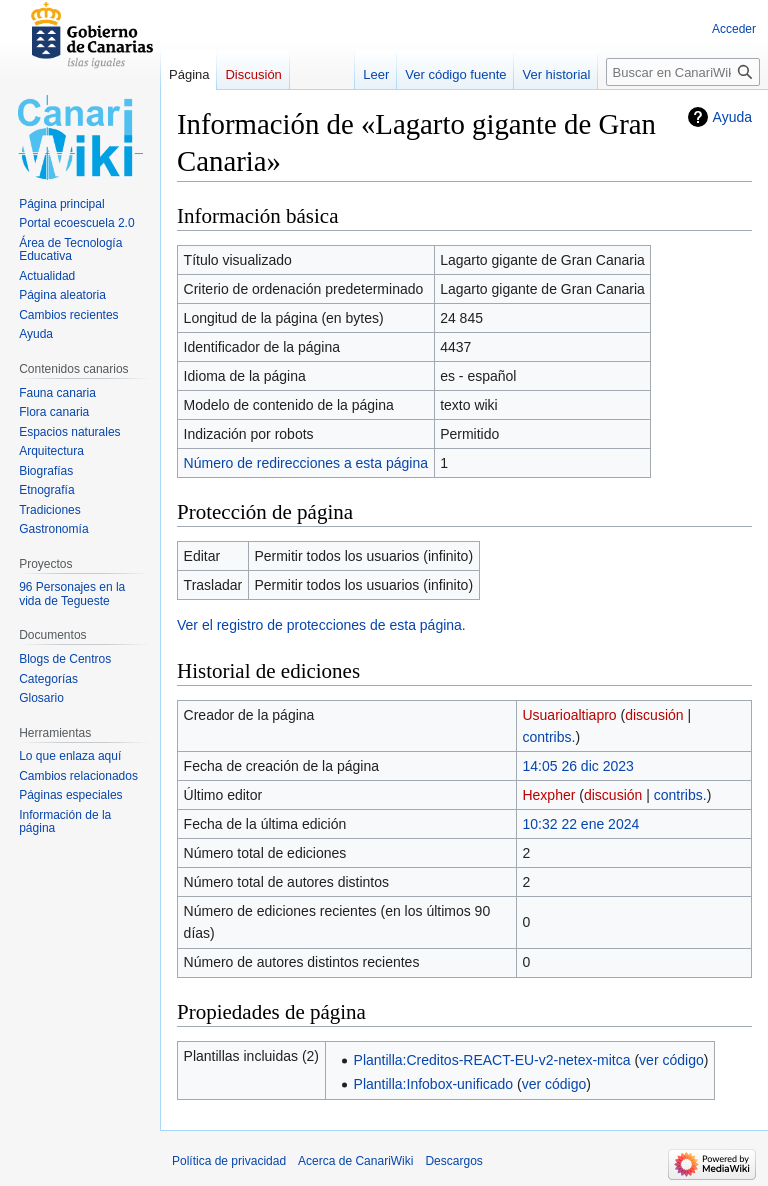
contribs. (548, 737)
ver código (671, 1060)
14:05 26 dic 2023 (577, 766)
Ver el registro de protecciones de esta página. (321, 625)
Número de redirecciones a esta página (306, 463)
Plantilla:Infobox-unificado (434, 1084)
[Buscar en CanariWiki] (683, 72)
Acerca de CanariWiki (355, 1161)
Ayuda (732, 117)
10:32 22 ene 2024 (580, 824)
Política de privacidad (229, 1161)
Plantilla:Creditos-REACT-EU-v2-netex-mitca (492, 1060)
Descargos (453, 1161)
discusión (654, 715)
